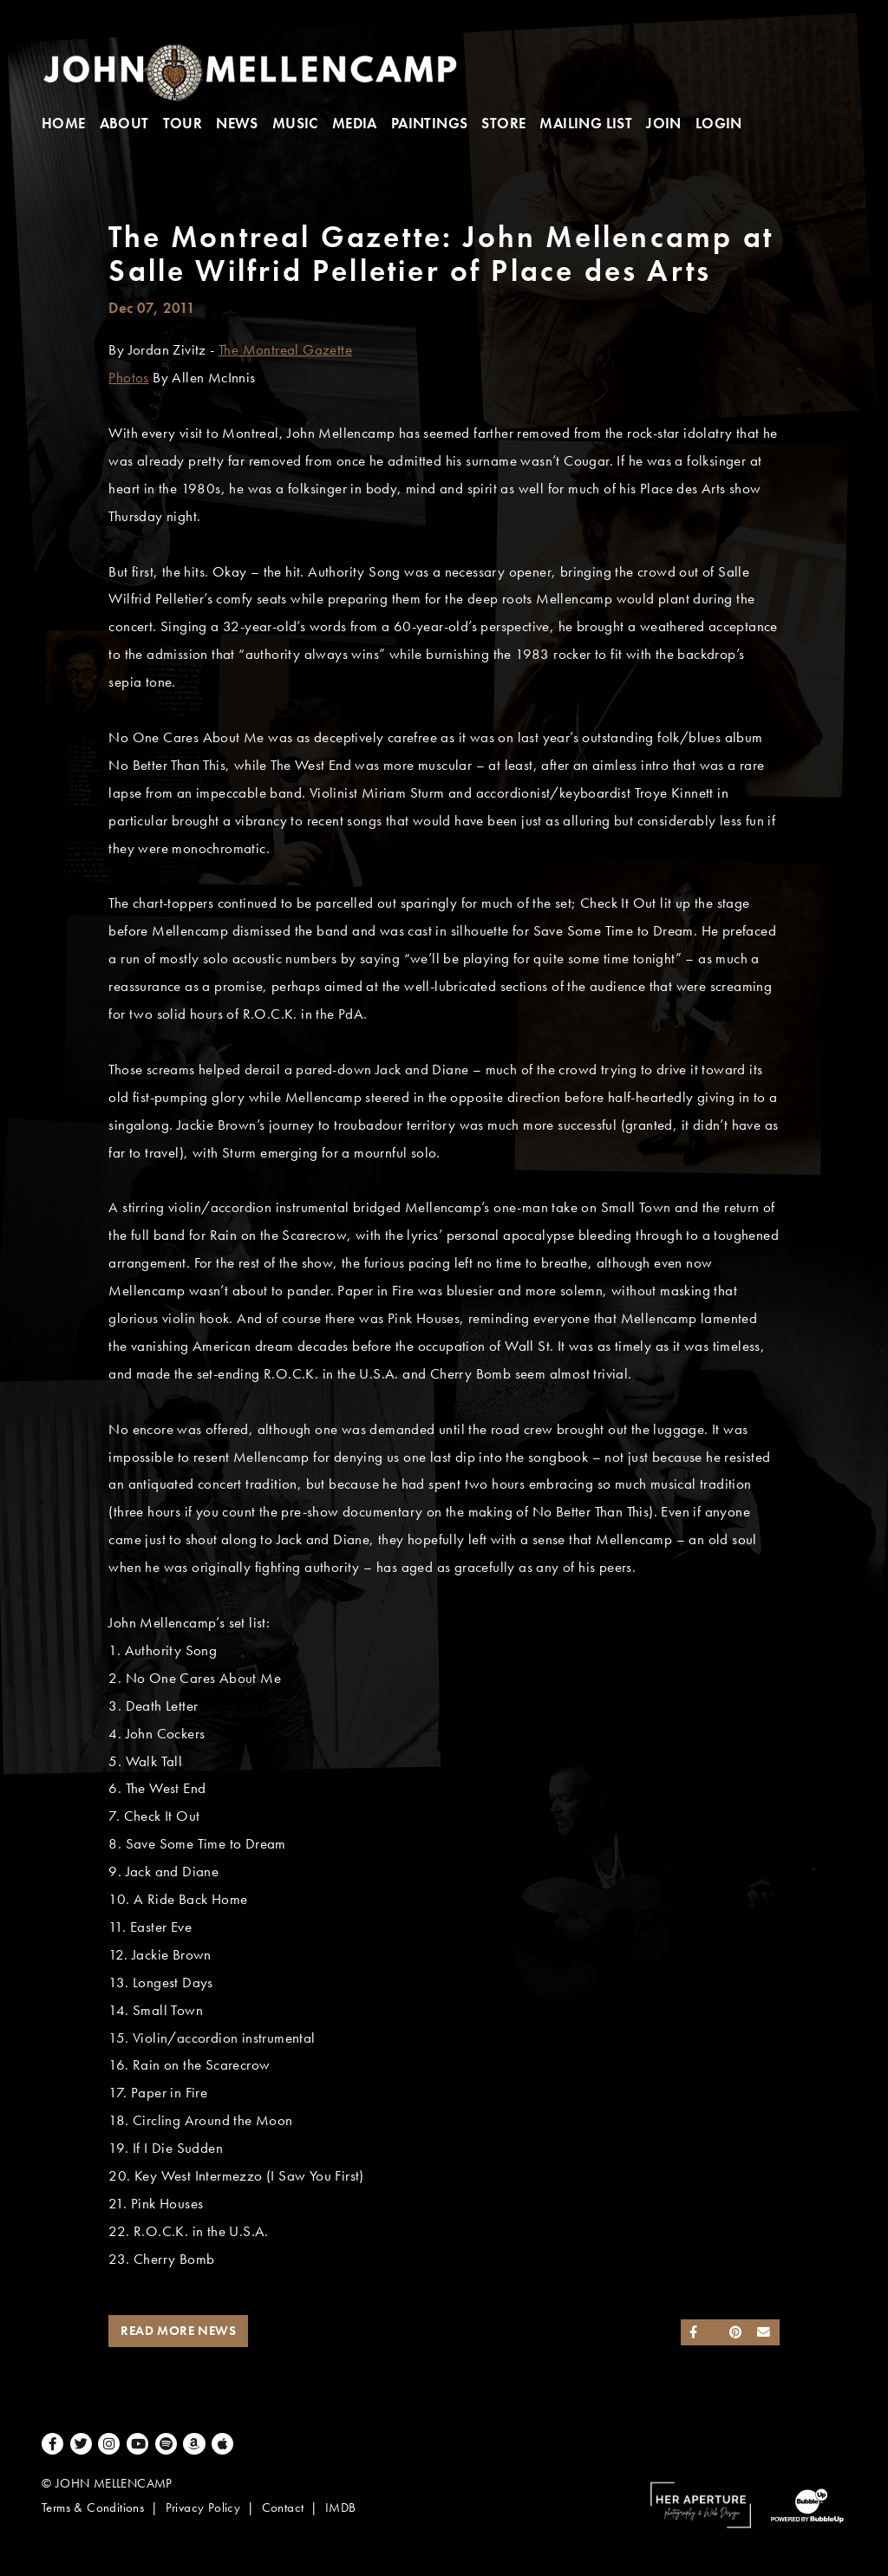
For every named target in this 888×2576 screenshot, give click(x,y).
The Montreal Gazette (285, 350)
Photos (128, 377)
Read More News (178, 2330)
